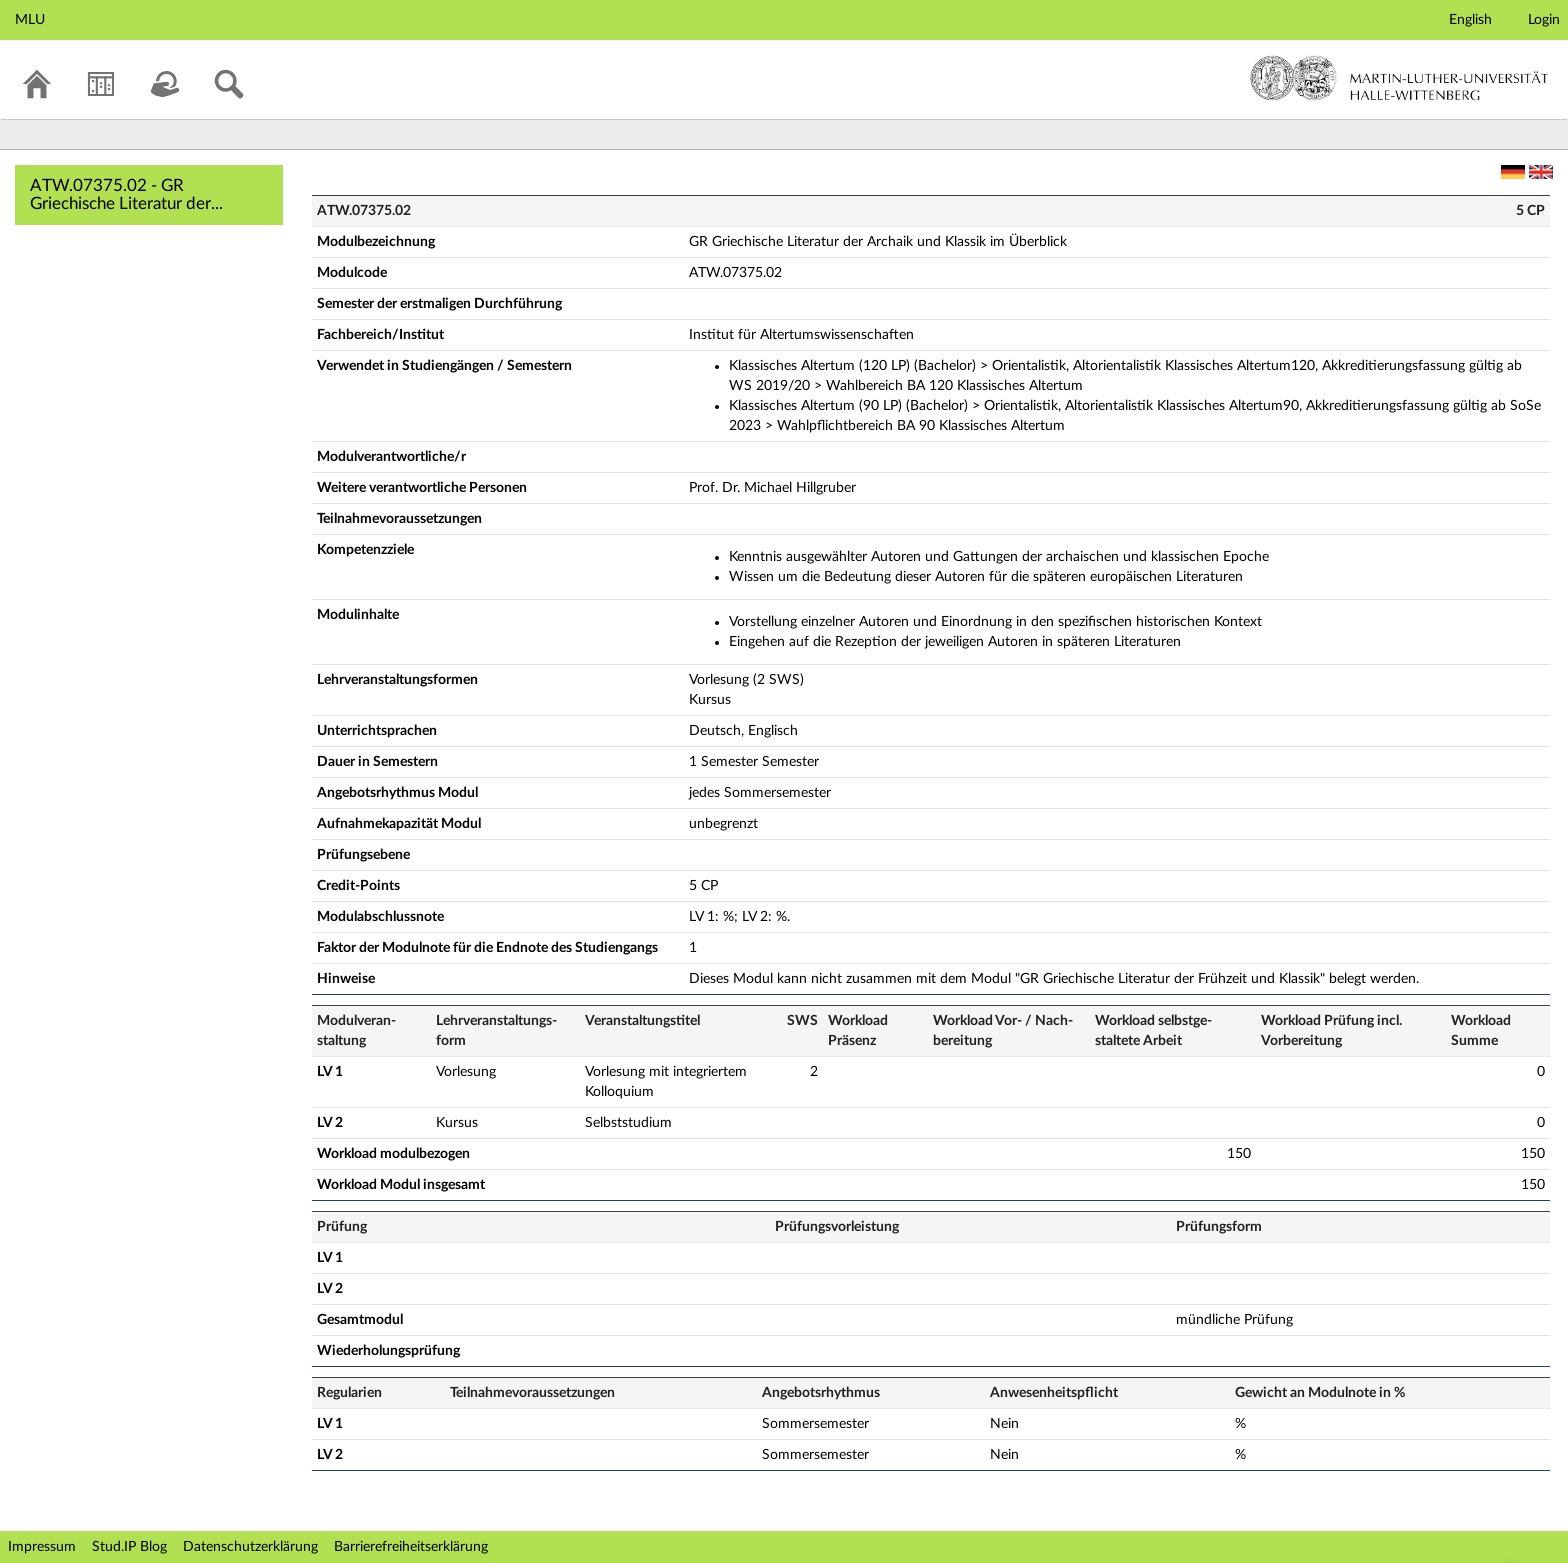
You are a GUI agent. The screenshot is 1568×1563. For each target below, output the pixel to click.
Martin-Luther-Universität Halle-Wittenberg (1399, 78)
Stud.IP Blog (129, 1547)
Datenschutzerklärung (250, 1547)
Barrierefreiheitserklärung (411, 1547)
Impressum (42, 1547)
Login (1544, 20)
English (1470, 20)
